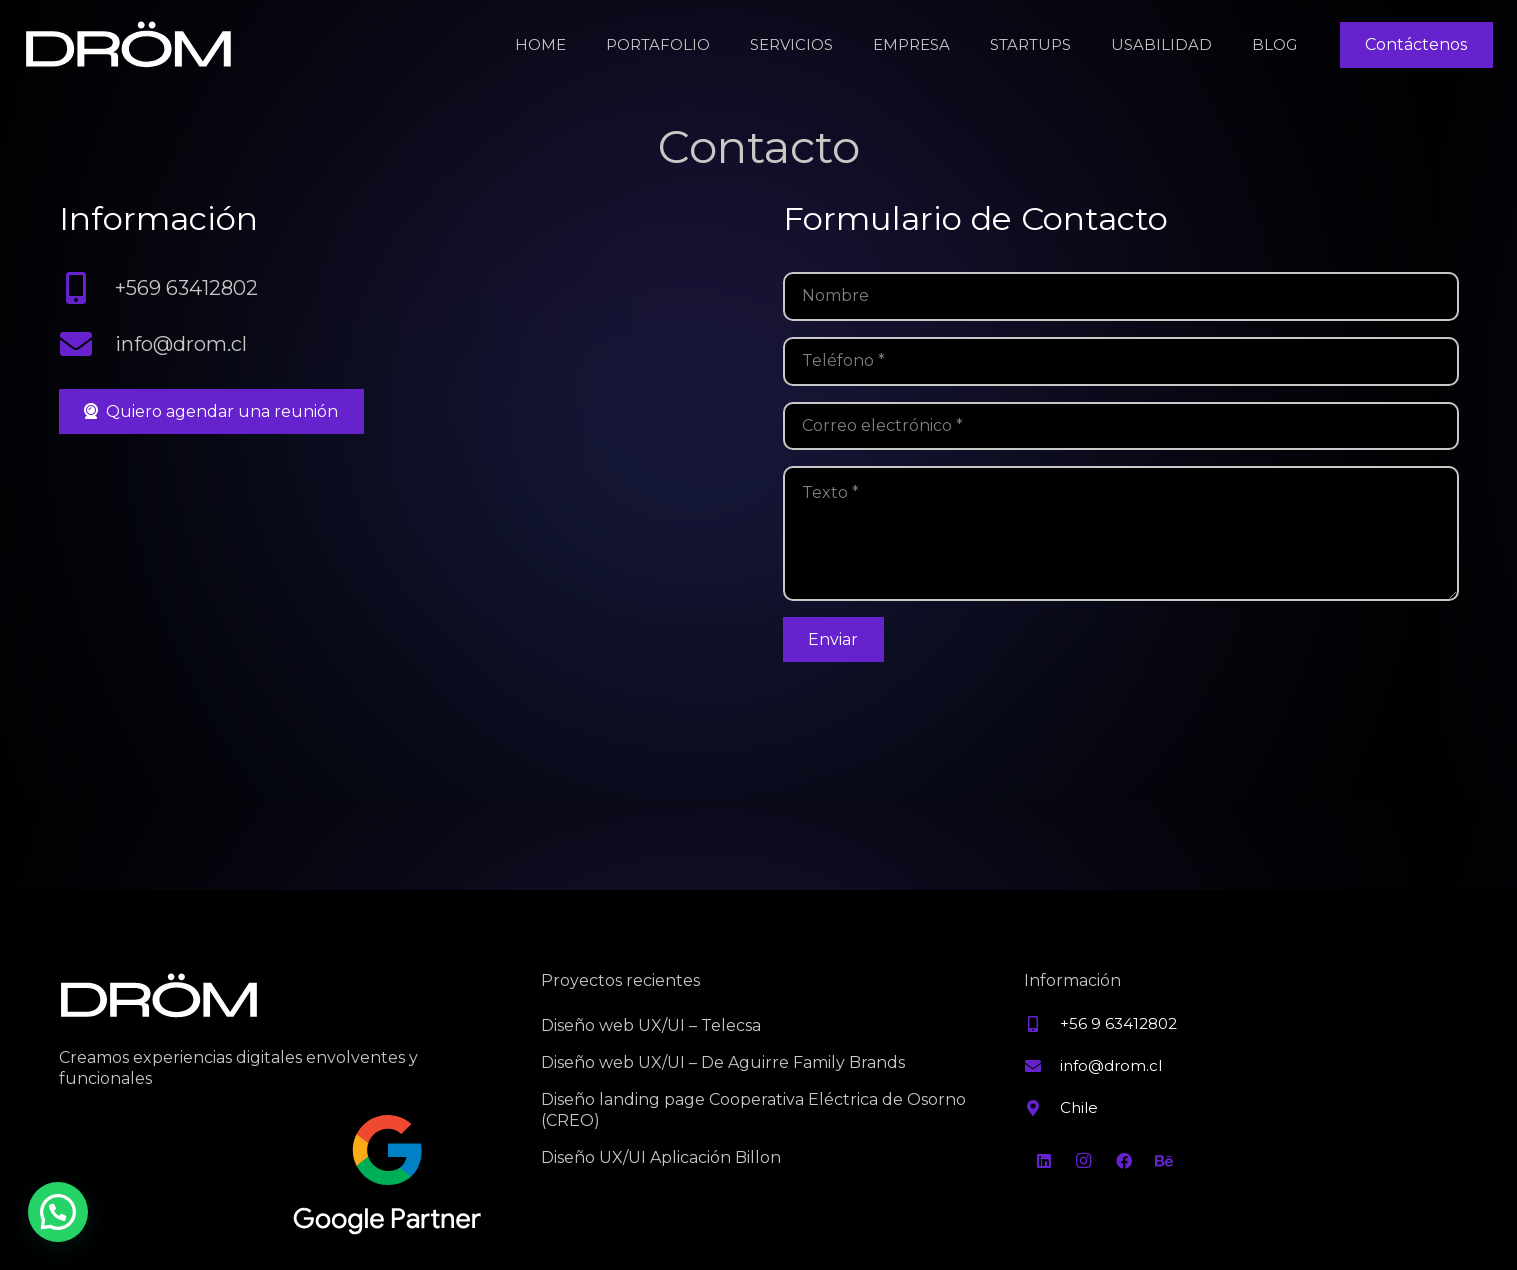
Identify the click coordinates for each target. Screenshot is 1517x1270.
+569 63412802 (186, 288)
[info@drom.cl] (87, 344)
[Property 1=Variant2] (388, 1176)
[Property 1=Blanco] (128, 45)
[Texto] (1121, 533)
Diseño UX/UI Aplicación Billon (661, 1157)
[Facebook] (1124, 1161)
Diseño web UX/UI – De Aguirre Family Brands (723, 1062)
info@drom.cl (181, 344)
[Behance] (1164, 1161)
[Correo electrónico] (1121, 426)
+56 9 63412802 (1118, 1023)
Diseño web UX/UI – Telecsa (651, 1025)
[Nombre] (1121, 296)
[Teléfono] (1121, 361)
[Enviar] (833, 640)
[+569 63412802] (87, 288)
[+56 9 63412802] (1042, 1024)
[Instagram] (1084, 1161)
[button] (58, 1212)
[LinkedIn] (1044, 1161)
